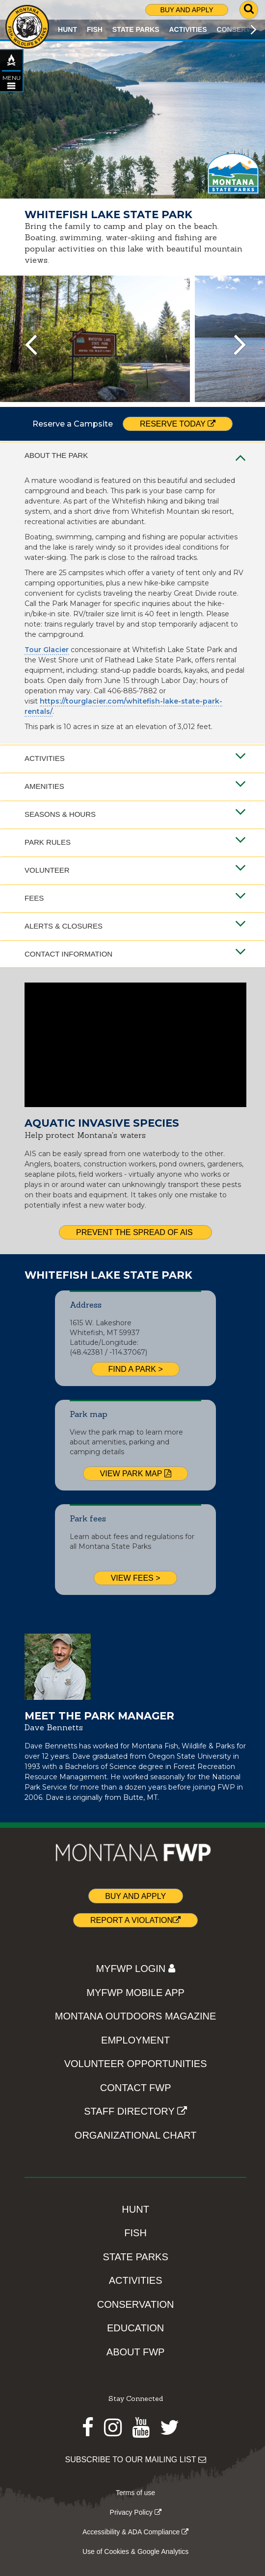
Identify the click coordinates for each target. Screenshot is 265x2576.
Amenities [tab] (135, 786)
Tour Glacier (47, 649)
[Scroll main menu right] (253, 29)
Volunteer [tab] (135, 870)
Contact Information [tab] (135, 954)
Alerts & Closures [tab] (135, 926)
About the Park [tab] (135, 455)
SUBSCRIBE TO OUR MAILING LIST (135, 2459)
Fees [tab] (135, 898)
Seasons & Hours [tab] (135, 814)
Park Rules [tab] (135, 842)
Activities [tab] (135, 758)
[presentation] (31, 345)
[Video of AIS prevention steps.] (135, 1045)
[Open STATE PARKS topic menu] (11, 85)
